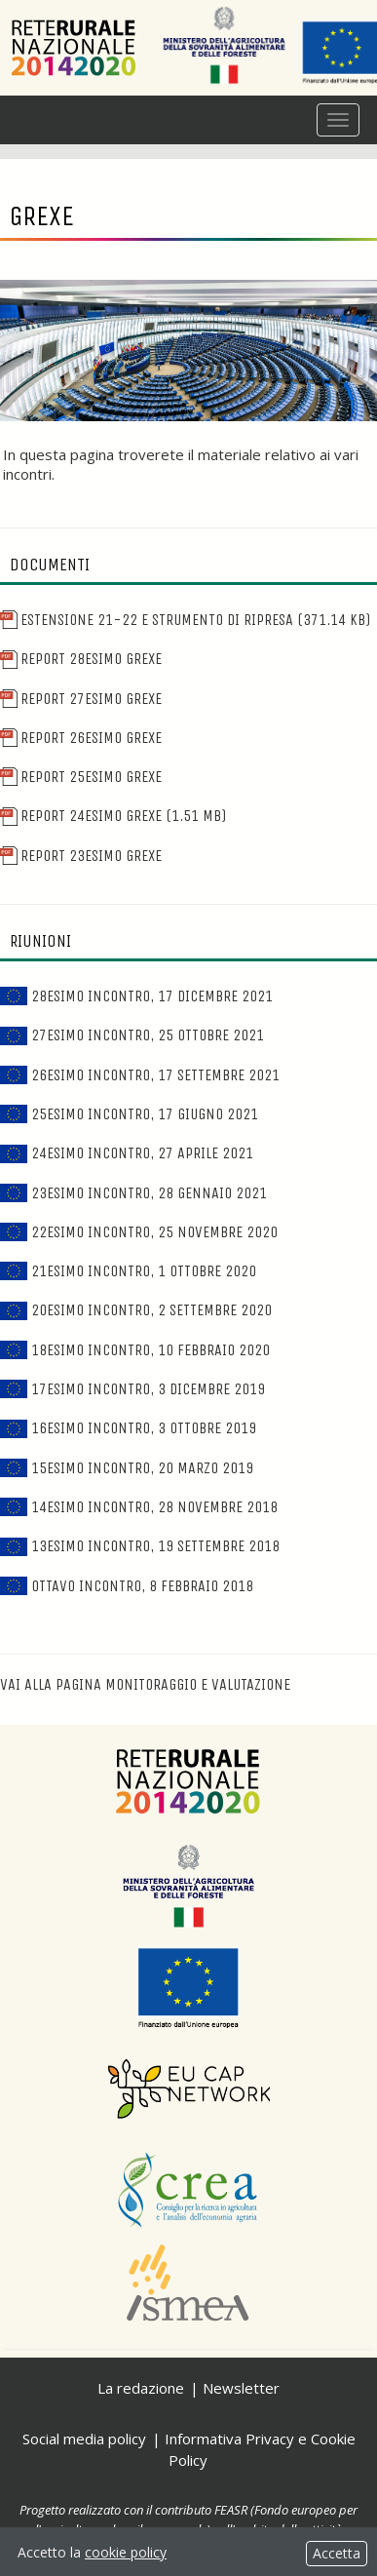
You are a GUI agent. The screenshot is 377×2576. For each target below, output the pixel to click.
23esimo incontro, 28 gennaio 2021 (133, 1193)
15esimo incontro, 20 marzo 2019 (126, 1468)
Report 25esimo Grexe (81, 776)
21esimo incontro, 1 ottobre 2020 (128, 1271)
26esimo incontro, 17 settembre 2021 (140, 1075)
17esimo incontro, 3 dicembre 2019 (132, 1389)
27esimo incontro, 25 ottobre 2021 (132, 1035)
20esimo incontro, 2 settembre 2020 (136, 1310)
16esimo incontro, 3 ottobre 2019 (128, 1428)
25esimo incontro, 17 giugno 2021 (129, 1114)
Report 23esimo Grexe (81, 855)
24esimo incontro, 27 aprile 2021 (126, 1153)
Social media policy (84, 2438)
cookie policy (126, 2552)
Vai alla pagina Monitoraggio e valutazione (145, 1684)
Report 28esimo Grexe (81, 658)
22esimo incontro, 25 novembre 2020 (139, 1232)
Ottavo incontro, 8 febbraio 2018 (126, 1586)
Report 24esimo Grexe (113, 815)
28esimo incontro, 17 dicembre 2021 (136, 996)
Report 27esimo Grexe (81, 698)
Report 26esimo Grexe (81, 737)
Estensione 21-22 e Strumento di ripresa (185, 619)
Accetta (336, 2553)
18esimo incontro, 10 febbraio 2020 (135, 1350)
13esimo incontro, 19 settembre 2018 (140, 1546)
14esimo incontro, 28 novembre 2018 (139, 1507)
